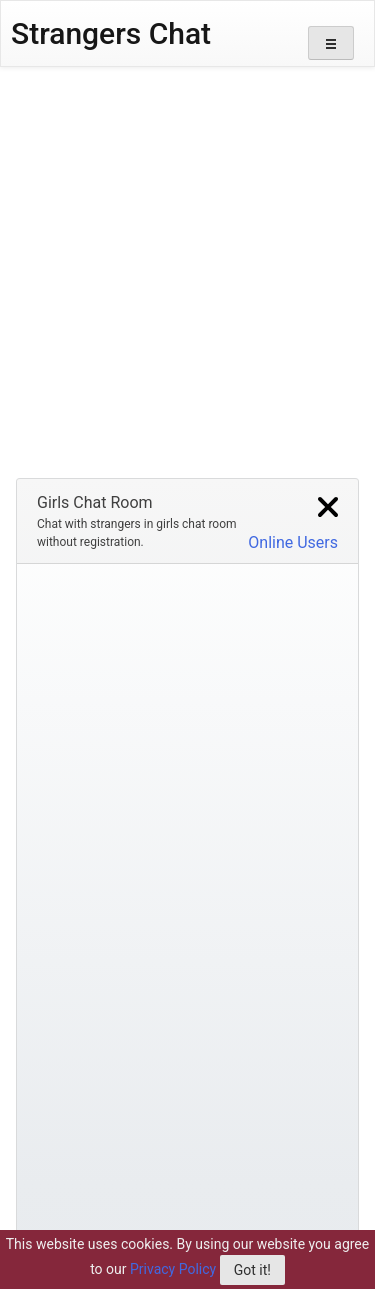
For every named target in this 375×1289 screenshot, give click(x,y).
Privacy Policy (173, 1269)
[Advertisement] (187, 264)
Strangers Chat (111, 33)
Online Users (293, 541)
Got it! (252, 1270)
